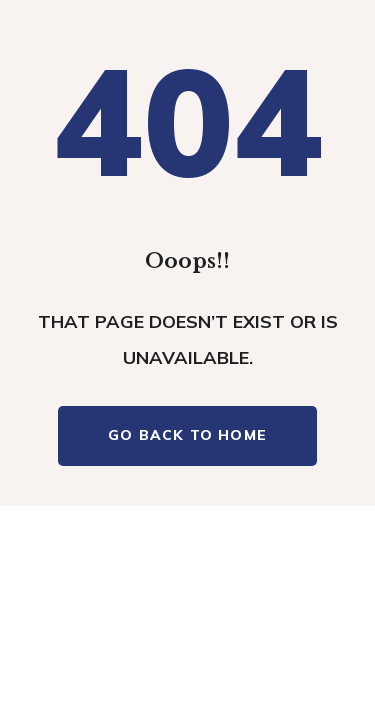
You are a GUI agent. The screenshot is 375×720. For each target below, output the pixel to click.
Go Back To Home (187, 435)
